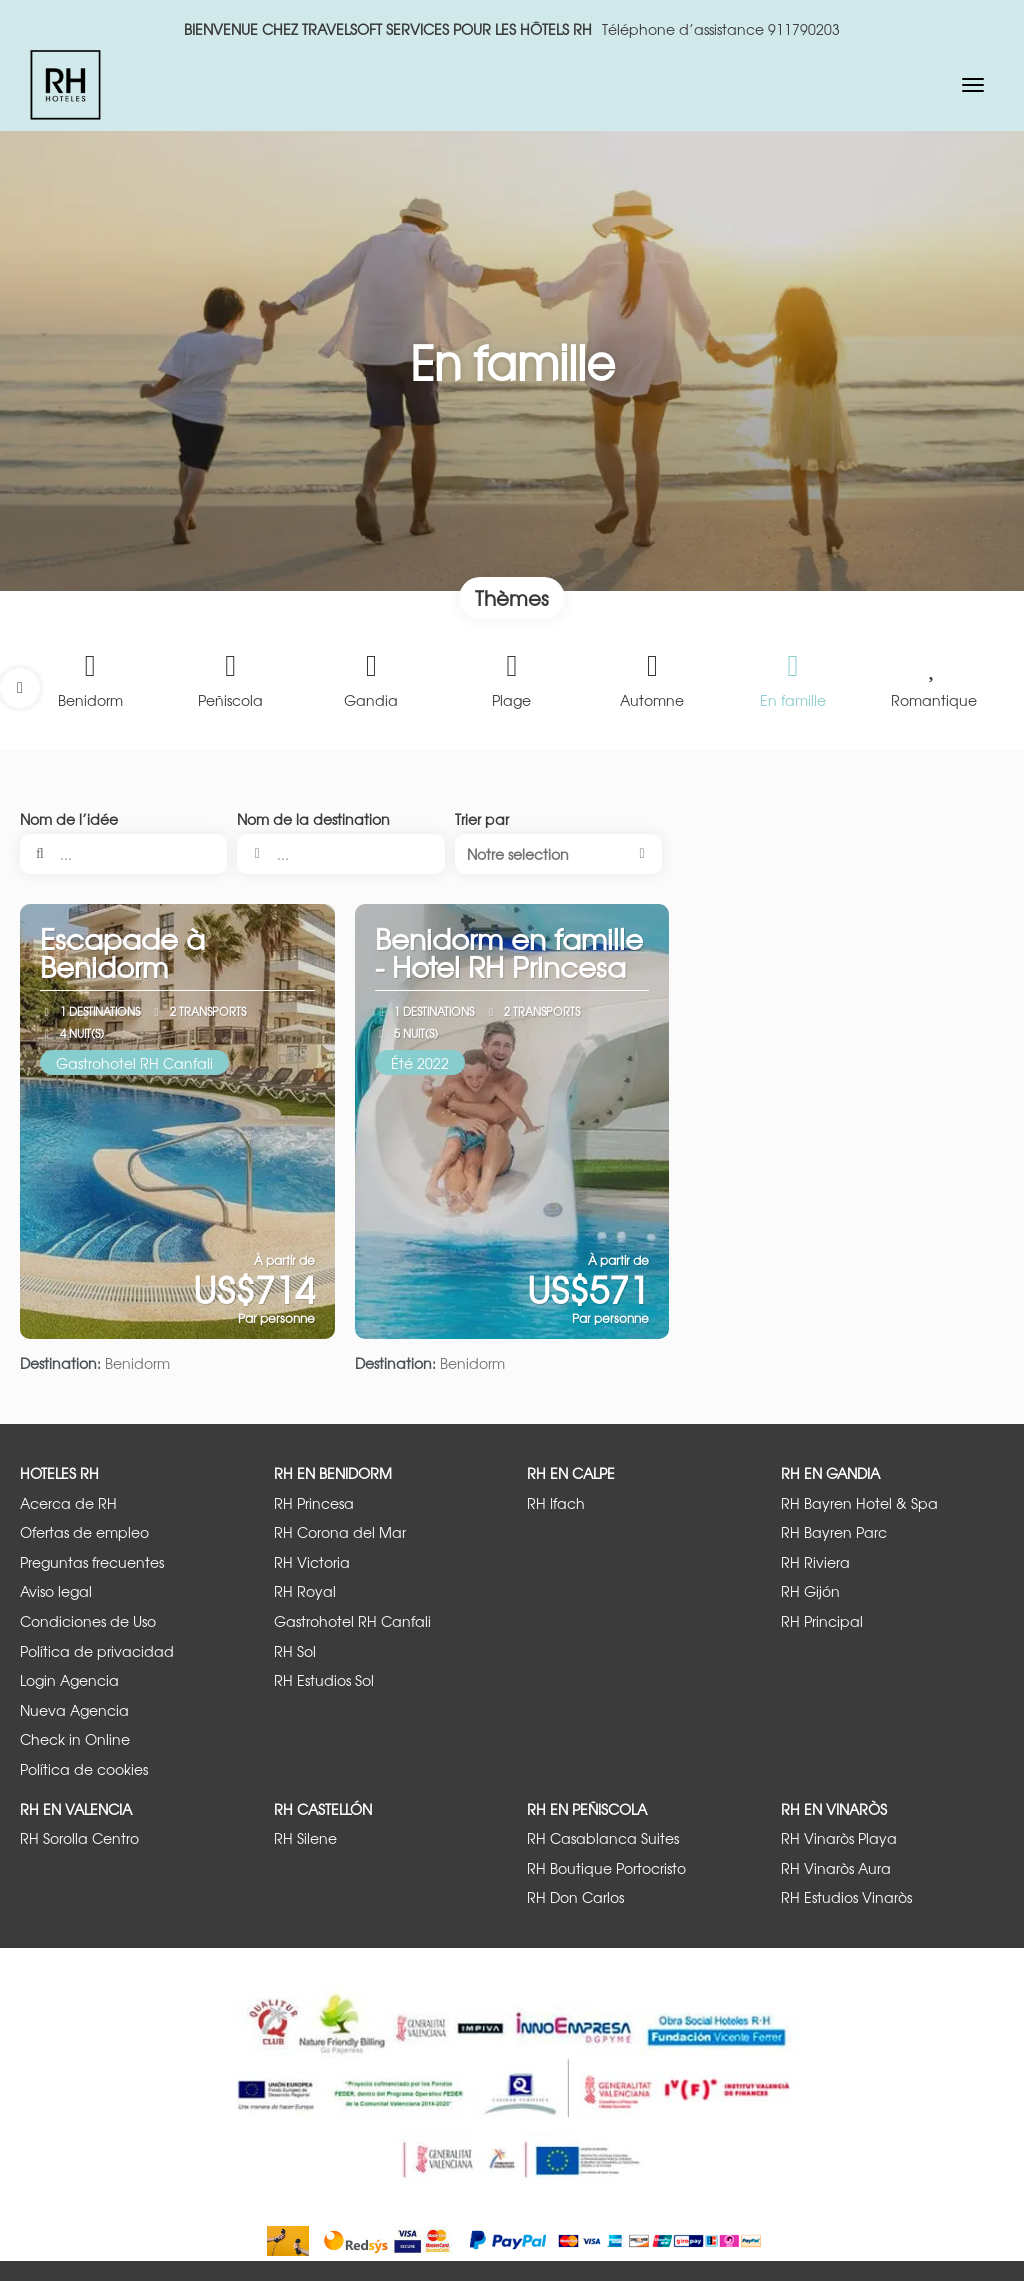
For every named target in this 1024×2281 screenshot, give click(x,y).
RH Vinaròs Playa (839, 1838)
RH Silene (305, 1838)
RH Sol (295, 1651)
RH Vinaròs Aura (836, 1868)
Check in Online (75, 1739)
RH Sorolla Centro (79, 1838)
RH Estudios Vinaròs (846, 1897)
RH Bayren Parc (834, 1532)
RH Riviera (815, 1562)
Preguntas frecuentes (92, 1562)
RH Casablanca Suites (603, 1838)
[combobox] (340, 854)
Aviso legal (56, 1591)
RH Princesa (314, 1503)
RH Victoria (312, 1562)
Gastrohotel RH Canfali (352, 1621)
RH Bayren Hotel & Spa (859, 1503)
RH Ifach (556, 1503)
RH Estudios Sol (324, 1680)
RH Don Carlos (575, 1897)
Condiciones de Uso (88, 1621)
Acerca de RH (68, 1503)
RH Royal (305, 1591)
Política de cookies (84, 1769)
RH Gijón (810, 1591)
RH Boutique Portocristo (606, 1868)
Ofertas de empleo (84, 1532)
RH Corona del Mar (340, 1532)
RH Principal (822, 1621)
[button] (20, 688)
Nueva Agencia (74, 1710)
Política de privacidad (97, 1651)
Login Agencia (69, 1680)
